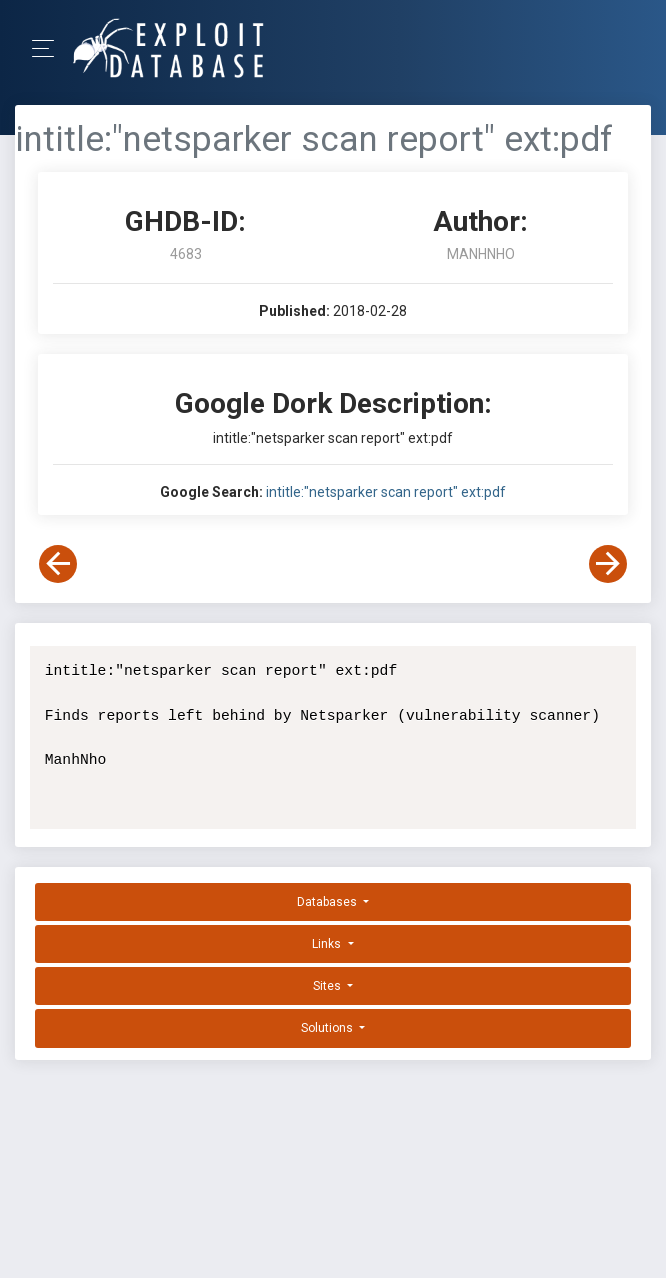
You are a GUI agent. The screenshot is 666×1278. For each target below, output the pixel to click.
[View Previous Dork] (58, 564)
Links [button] (328, 944)
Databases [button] (328, 902)
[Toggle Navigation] (49, 48)
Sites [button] (328, 986)
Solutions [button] (328, 1028)
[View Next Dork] (608, 564)
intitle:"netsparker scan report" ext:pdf (386, 492)
